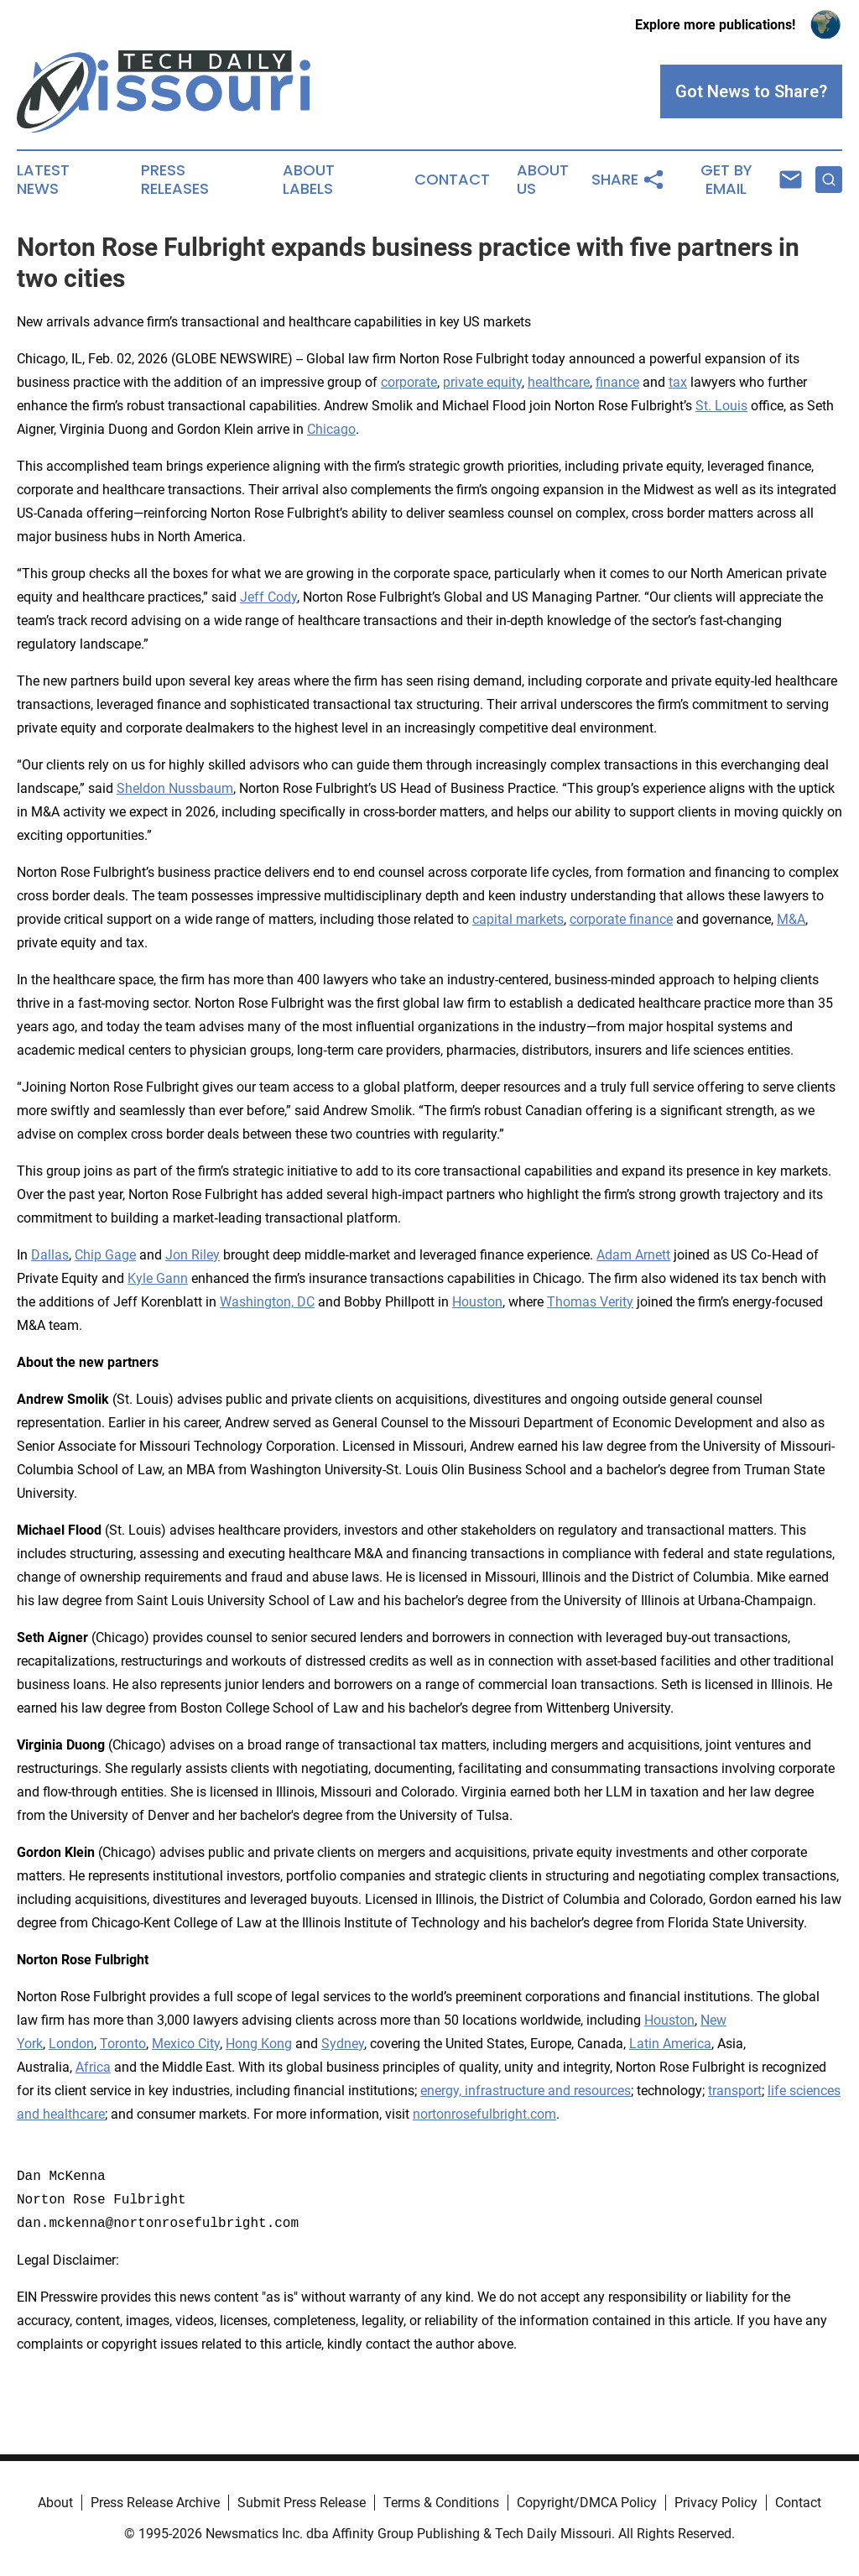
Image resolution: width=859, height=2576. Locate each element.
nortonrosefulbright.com (484, 2114)
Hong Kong (259, 2044)
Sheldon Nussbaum (175, 788)
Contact (452, 179)
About (55, 2503)
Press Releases (175, 179)
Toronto (123, 2044)
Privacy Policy (715, 2503)
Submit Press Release (301, 2503)
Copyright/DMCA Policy (587, 2503)
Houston (477, 1302)
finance (617, 382)
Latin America (670, 2044)
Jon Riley (192, 1255)
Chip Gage (105, 1255)
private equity (482, 382)
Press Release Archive (155, 2503)
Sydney (342, 2044)
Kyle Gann (158, 1278)
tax (678, 382)
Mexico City (186, 2044)
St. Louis (721, 406)
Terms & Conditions (441, 2503)
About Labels (309, 179)
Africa (93, 2067)
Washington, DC (267, 1302)
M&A (791, 919)
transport (735, 2091)
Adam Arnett (633, 1255)
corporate (409, 382)
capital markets (518, 919)
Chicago (331, 429)
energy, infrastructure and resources (525, 2091)
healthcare (559, 382)
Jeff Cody (268, 597)
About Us (543, 179)
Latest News (43, 179)
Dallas (50, 1255)
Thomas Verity (590, 1302)
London (71, 2044)
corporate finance (621, 919)
